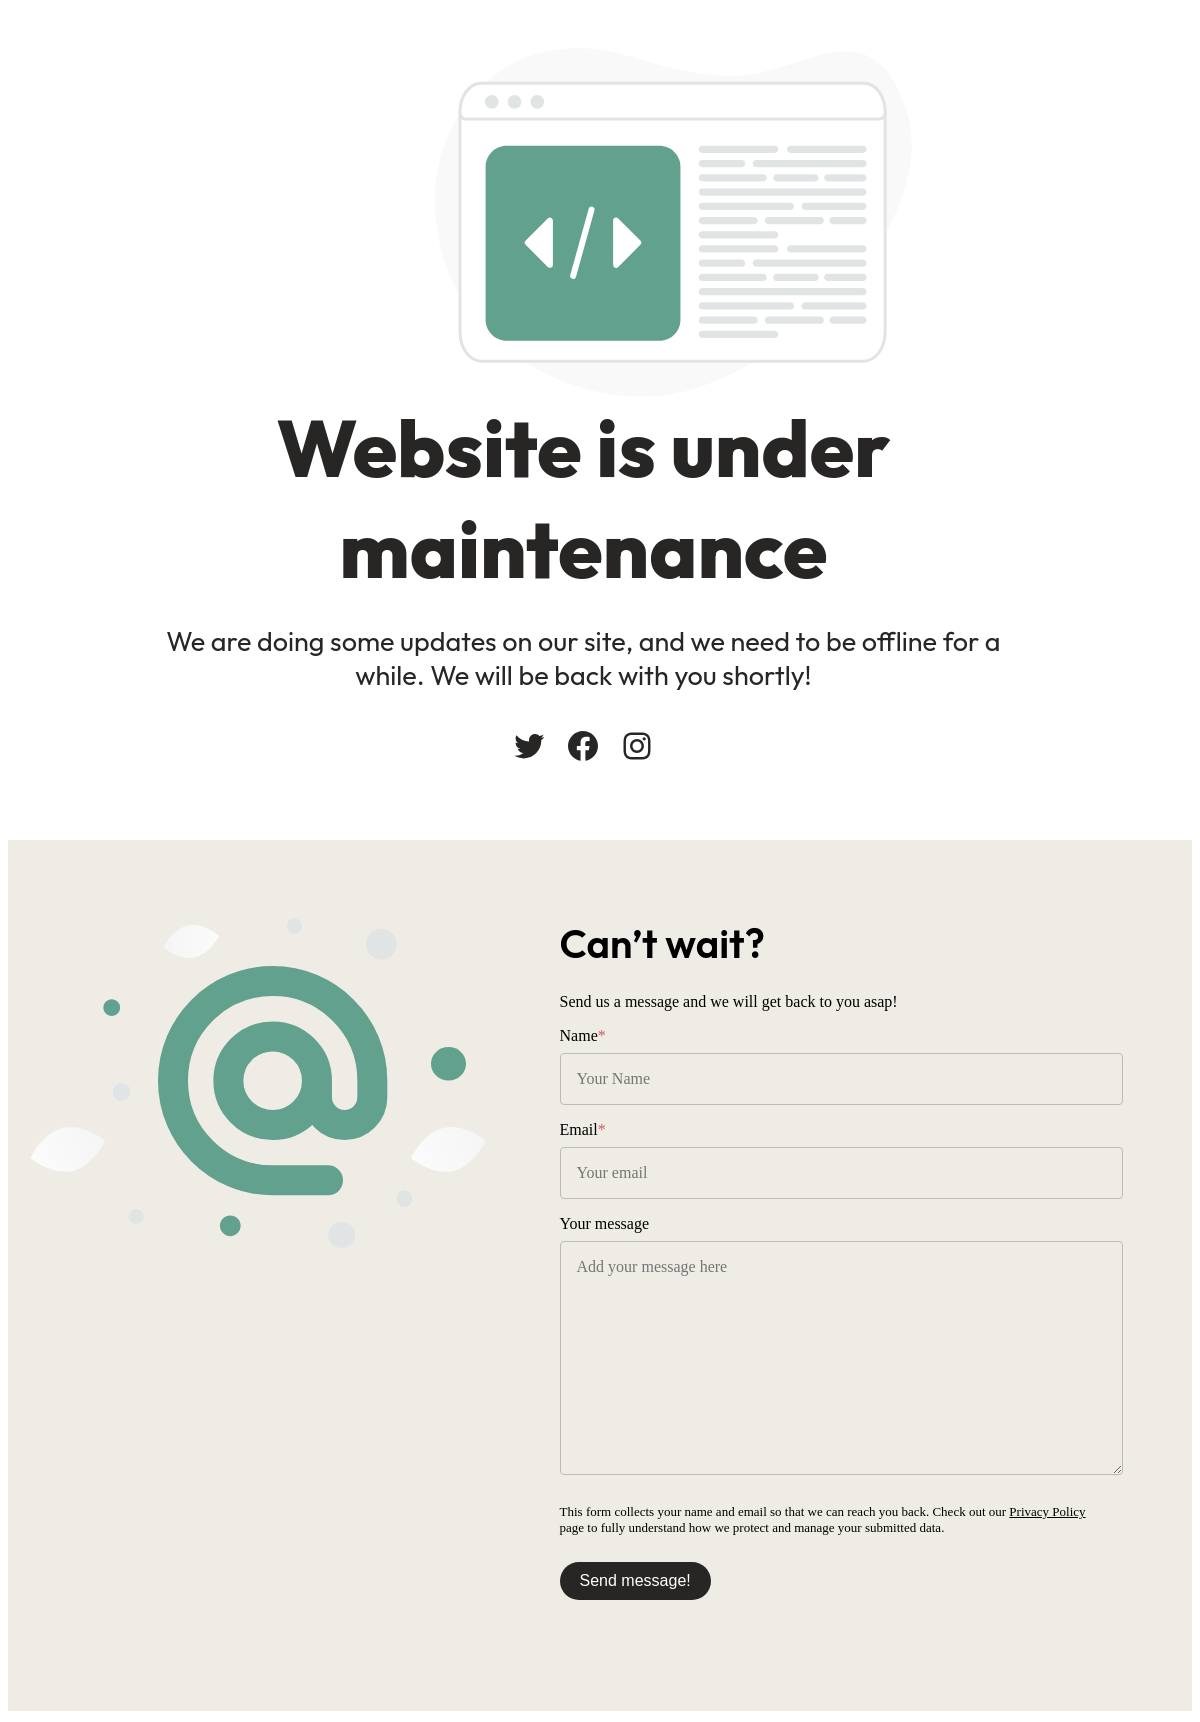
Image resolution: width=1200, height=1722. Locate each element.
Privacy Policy (1088, 1513)
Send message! (675, 1582)
